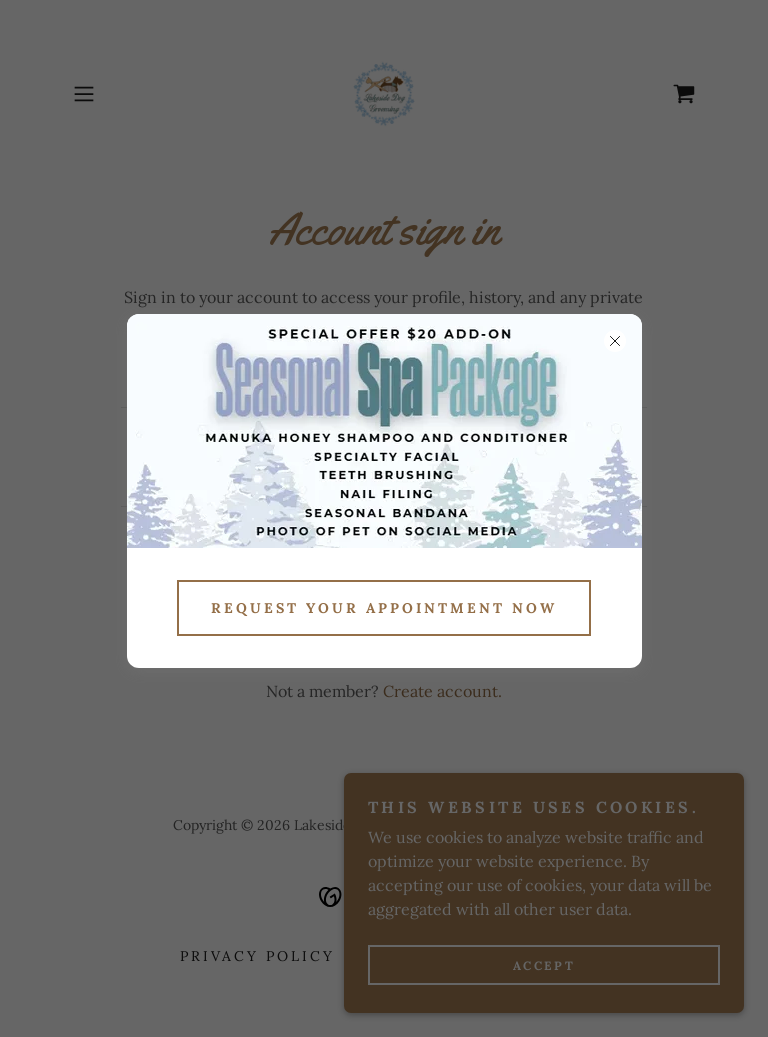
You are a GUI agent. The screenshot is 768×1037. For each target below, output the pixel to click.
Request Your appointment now (384, 608)
